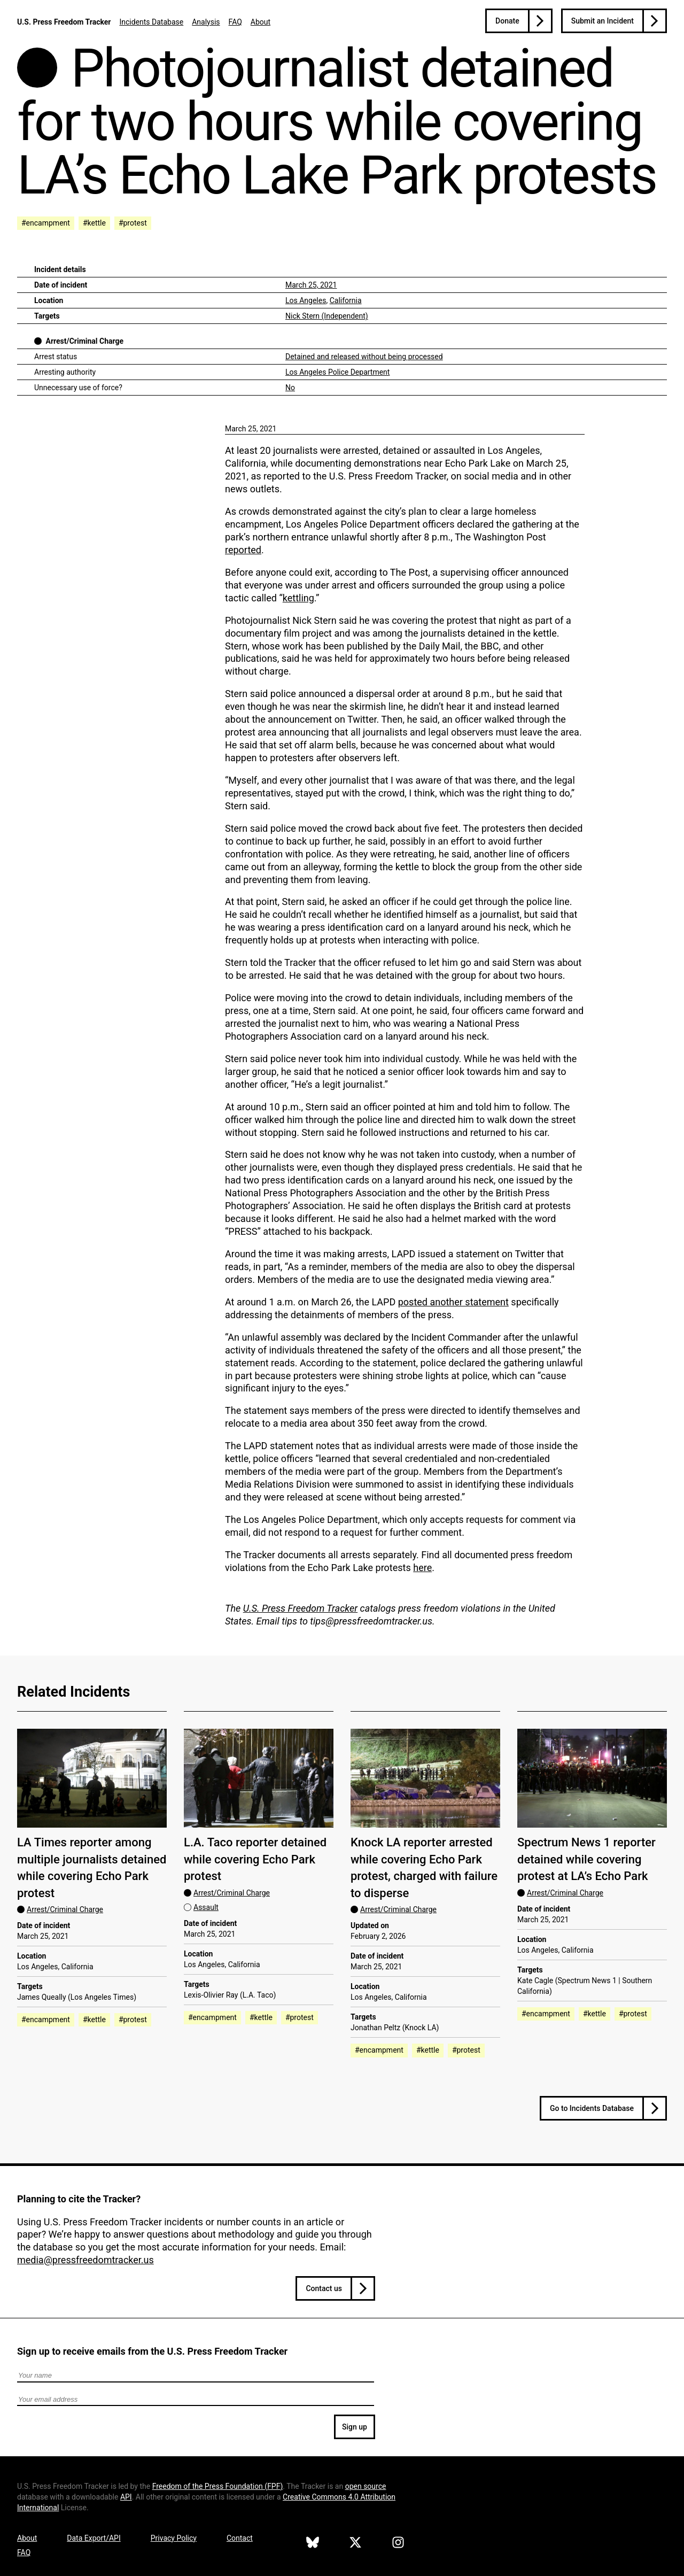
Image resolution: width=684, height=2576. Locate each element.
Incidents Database (151, 22)
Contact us (324, 2288)
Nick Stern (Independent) (326, 316)
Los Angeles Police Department (337, 372)
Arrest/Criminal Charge (84, 341)
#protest (133, 223)
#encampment (45, 223)
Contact (240, 2538)
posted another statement (453, 1302)
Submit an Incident (602, 21)
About (260, 22)
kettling (298, 598)
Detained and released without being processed (364, 356)
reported (243, 549)
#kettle (94, 223)
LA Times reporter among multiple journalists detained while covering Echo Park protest (91, 1867)
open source (365, 2486)
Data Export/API (93, 2538)
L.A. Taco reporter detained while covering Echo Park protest (255, 1859)
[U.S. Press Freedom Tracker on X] (355, 2544)
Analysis (206, 22)
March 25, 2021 (311, 285)
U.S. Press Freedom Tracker (64, 22)
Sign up (354, 2427)
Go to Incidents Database (592, 2108)
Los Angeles (305, 300)
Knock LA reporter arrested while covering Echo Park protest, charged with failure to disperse (424, 1867)
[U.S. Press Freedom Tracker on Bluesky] (312, 2544)
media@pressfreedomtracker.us (85, 2259)
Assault (206, 1907)
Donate (507, 21)
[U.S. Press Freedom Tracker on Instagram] (398, 2544)
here (422, 1567)
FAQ (235, 22)
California (346, 300)
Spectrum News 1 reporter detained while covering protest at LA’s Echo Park (586, 1859)
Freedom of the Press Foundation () (217, 2486)
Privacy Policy (174, 2538)
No (290, 387)
